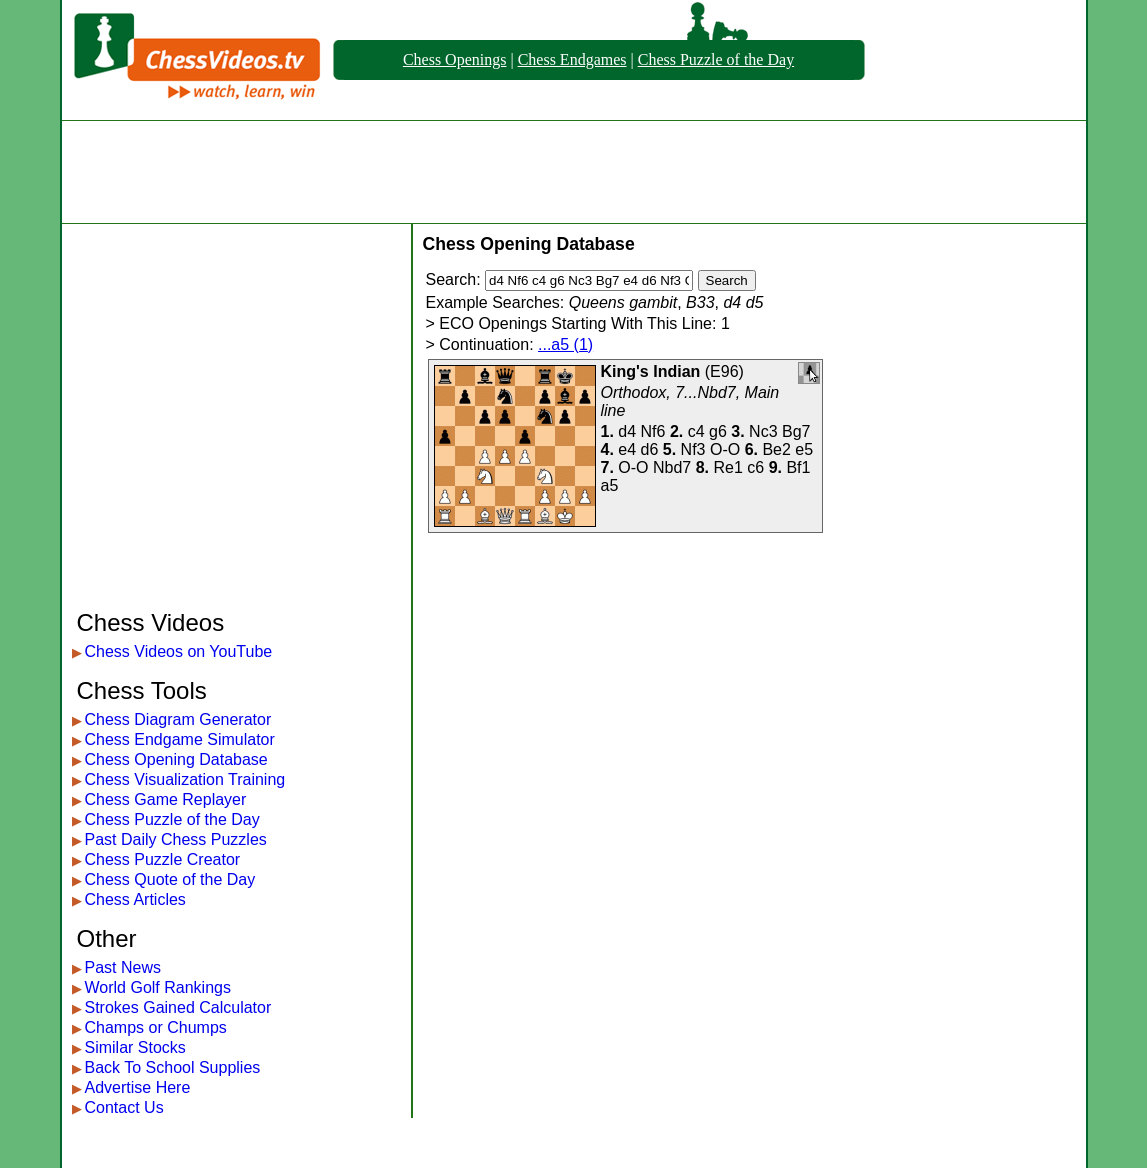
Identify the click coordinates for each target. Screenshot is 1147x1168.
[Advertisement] (574, 172)
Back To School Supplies (173, 1067)
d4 (627, 431)
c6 (755, 467)
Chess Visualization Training (185, 779)
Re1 (727, 467)
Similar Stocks (135, 1047)
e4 (627, 449)
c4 (696, 431)
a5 (610, 485)
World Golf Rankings (158, 987)
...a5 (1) (565, 344)
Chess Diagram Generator (178, 719)
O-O (725, 449)
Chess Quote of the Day (170, 879)
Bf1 (798, 467)
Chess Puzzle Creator (163, 859)
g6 (718, 431)
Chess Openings (455, 59)
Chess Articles (135, 899)
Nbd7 (672, 467)
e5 (804, 449)
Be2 (776, 449)
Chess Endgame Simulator (180, 739)
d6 (650, 449)
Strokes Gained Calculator (178, 1007)
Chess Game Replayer (166, 799)
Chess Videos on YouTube (179, 651)
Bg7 (796, 431)
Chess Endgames (572, 59)
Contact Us (124, 1107)
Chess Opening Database (176, 759)
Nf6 (653, 431)
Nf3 (693, 449)
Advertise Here (138, 1087)
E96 (724, 371)
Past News (123, 967)
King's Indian (651, 371)
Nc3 (763, 431)
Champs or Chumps (156, 1027)
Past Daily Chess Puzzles (176, 839)
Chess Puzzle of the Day (716, 59)
